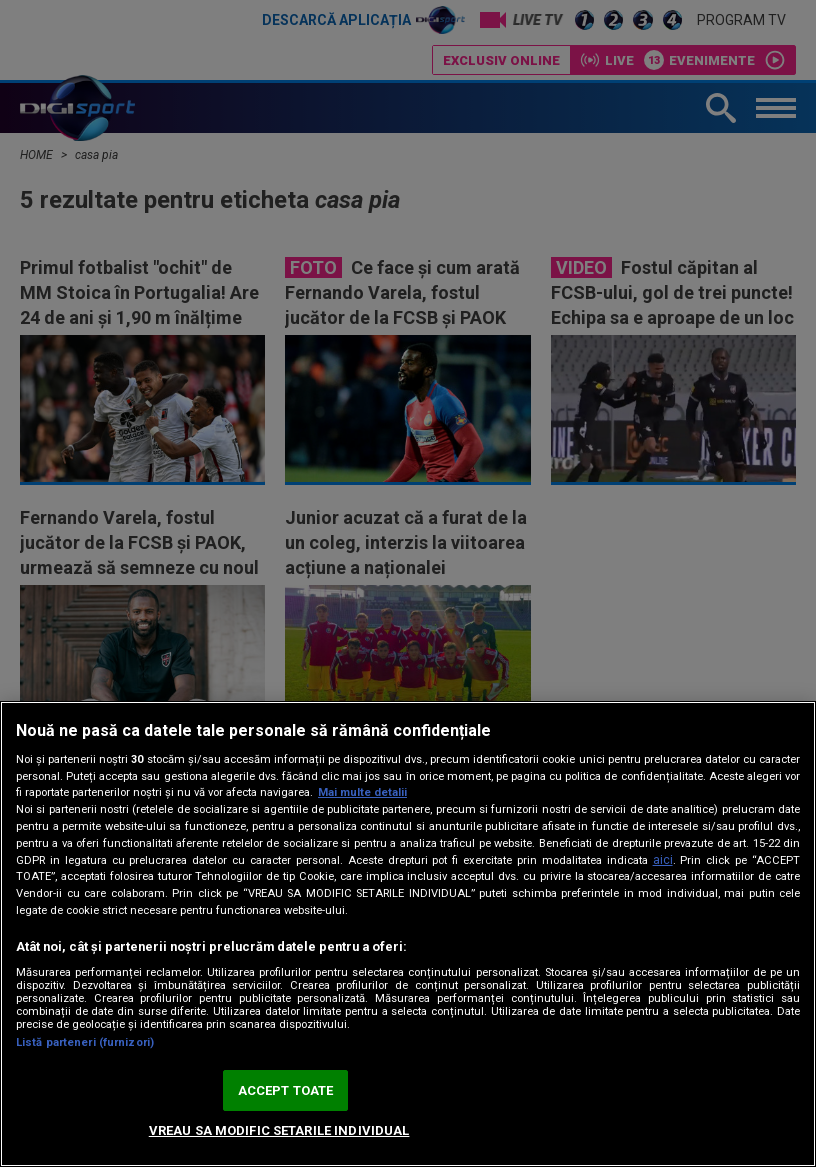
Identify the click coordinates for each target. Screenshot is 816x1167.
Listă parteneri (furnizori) (85, 1042)
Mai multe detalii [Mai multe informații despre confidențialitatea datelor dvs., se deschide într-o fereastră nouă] (362, 792)
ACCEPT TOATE (286, 1090)
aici (663, 860)
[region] (408, 934)
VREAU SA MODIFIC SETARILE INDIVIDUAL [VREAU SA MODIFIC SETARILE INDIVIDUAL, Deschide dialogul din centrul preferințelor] (279, 1130)
